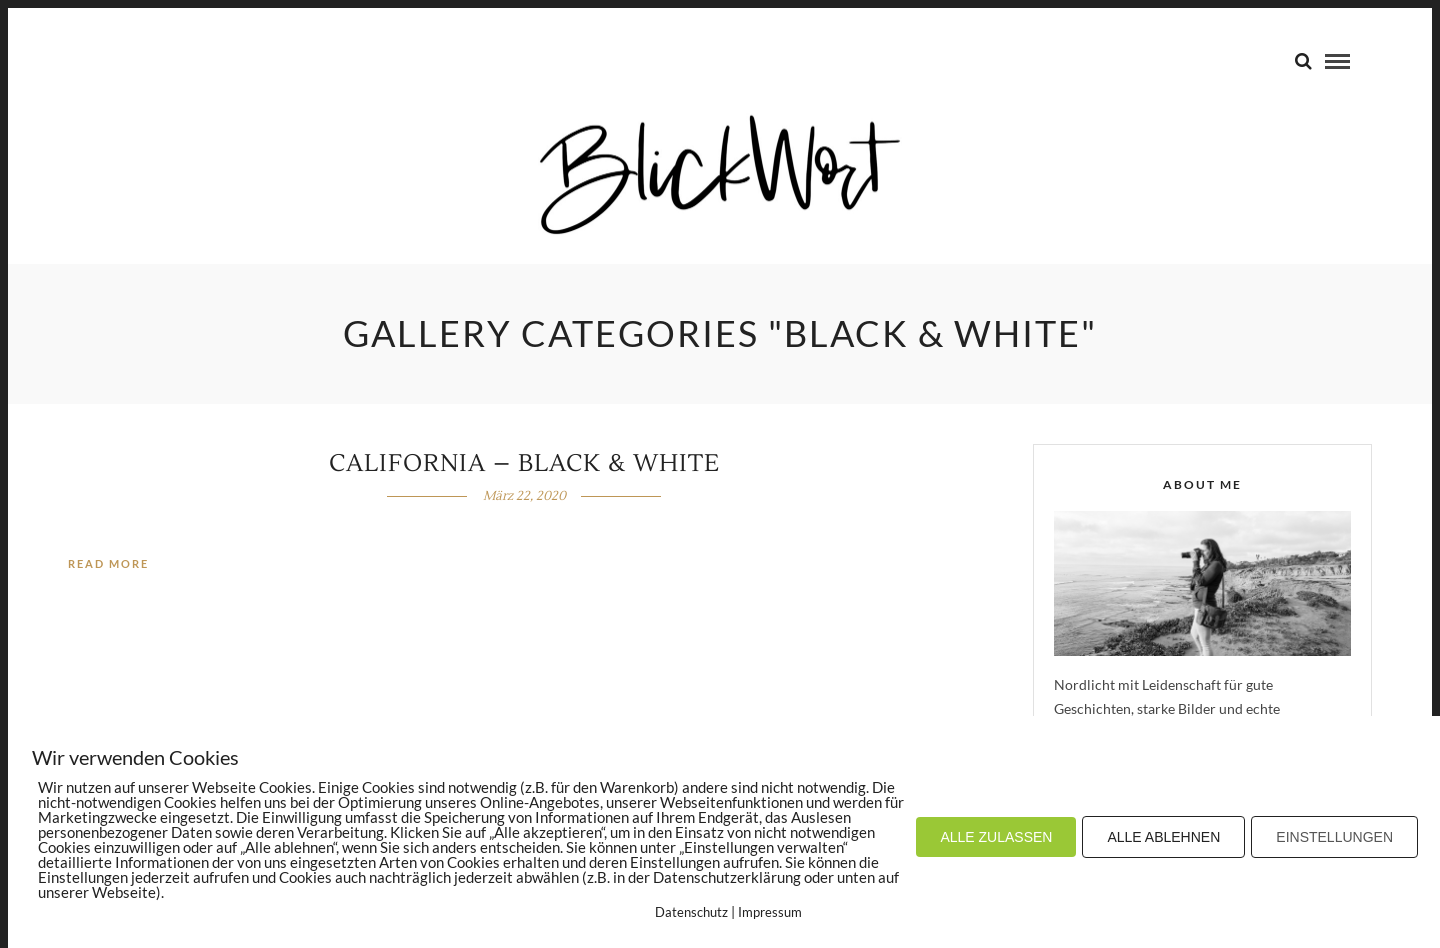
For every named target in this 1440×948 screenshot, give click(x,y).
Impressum (770, 912)
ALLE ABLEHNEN (1163, 837)
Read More (108, 563)
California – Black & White (524, 463)
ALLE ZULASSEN (996, 837)
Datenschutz (691, 912)
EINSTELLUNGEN (1334, 837)
